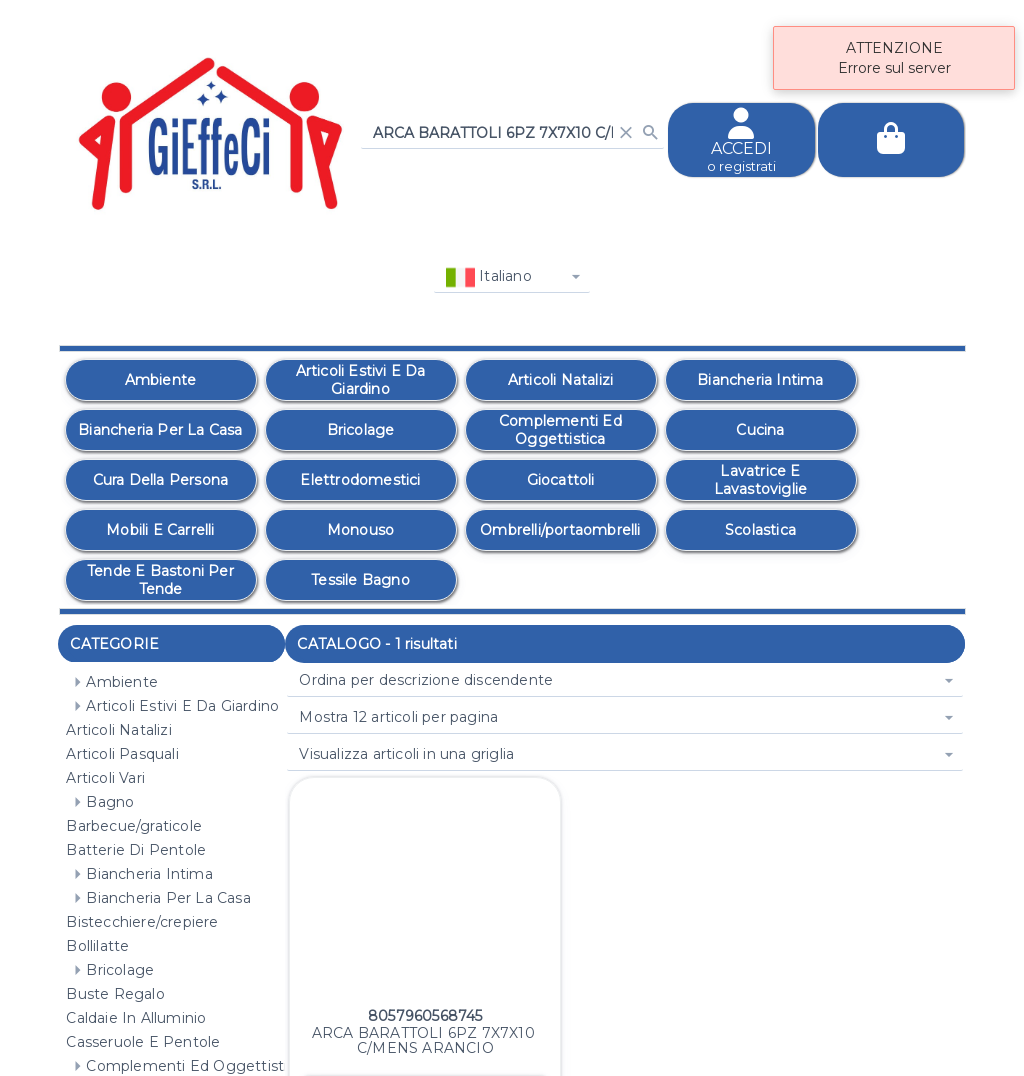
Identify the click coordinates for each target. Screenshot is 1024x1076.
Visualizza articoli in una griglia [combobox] (406, 754)
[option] (161, 380)
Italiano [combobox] (489, 277)
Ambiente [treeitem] (112, 682)
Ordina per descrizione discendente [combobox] (426, 680)
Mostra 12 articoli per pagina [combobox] (398, 717)
